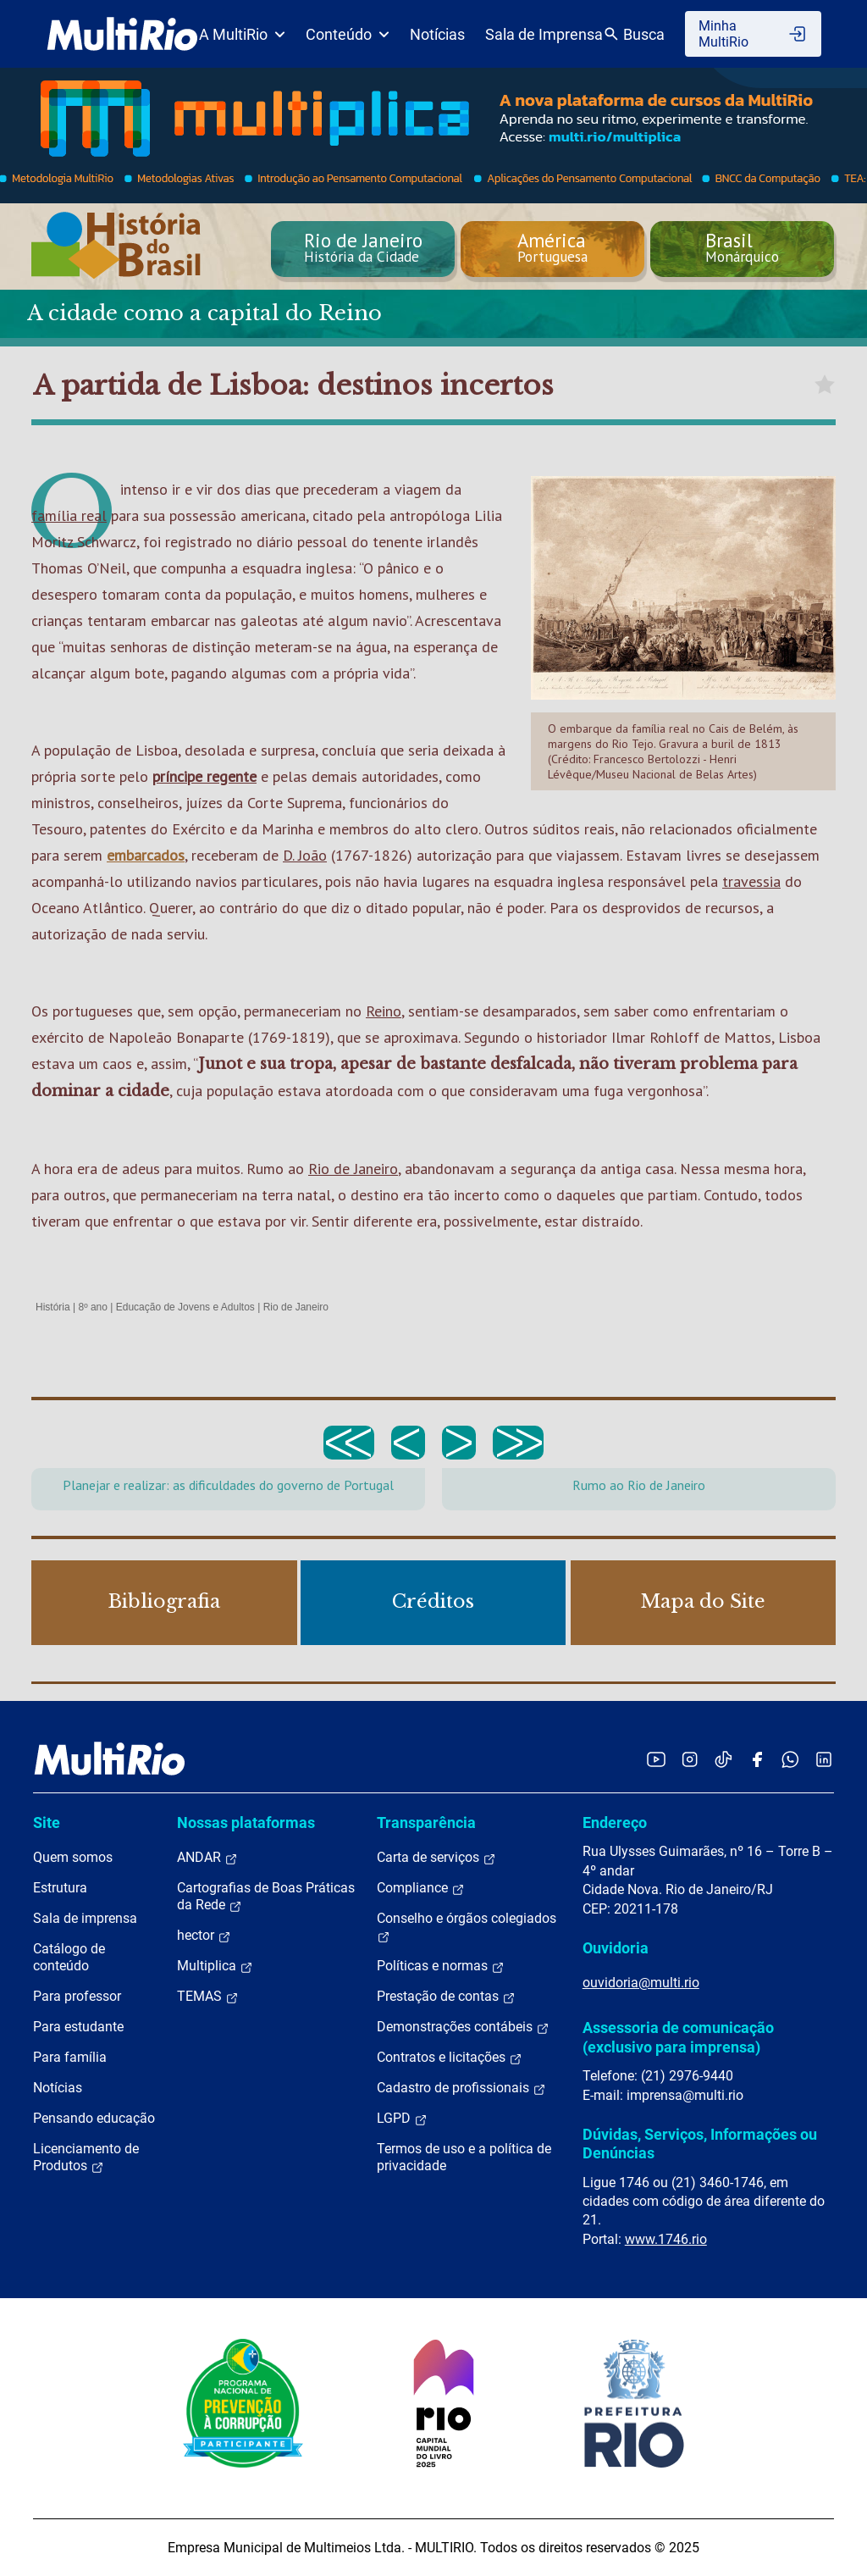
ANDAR (207, 1857)
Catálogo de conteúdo (69, 1957)
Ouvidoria (616, 1948)
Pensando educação (94, 2118)
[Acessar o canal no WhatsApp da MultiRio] (790, 1759)
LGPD (402, 2118)
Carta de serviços (436, 1857)
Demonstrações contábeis (463, 2027)
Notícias (437, 34)
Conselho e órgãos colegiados (466, 1927)
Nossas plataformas (246, 1822)
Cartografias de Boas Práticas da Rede (266, 1897)
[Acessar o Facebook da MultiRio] (757, 1759)
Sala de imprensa (85, 1918)
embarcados (146, 855)
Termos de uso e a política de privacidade (464, 2157)
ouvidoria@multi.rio (641, 1983)
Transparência (426, 1822)
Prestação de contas (446, 1996)
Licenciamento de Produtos (86, 2157)
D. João (305, 855)
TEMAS (208, 1996)
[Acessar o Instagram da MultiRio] (689, 1759)
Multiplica (215, 1966)
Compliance (421, 1888)
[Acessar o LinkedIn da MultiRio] (824, 1759)
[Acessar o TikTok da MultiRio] (723, 1759)
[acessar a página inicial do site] (122, 34)
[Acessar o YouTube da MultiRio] (656, 1759)
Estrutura (60, 1888)
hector (204, 1935)
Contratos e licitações (449, 2057)
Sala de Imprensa (544, 34)
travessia (751, 881)
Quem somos (73, 1857)
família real (69, 515)
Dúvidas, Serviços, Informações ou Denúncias (700, 2143)
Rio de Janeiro (353, 1168)
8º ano (92, 1307)
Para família (70, 2057)
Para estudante (78, 2027)
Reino (383, 1011)
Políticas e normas (441, 1966)
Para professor (77, 1996)
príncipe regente (204, 776)
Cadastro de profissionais (461, 2088)
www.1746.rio (666, 2239)
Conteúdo (347, 34)
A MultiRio (242, 34)
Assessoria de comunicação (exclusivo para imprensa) (678, 2037)
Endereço (615, 1822)
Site (46, 1822)
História (53, 1307)
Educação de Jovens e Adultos (185, 1307)
